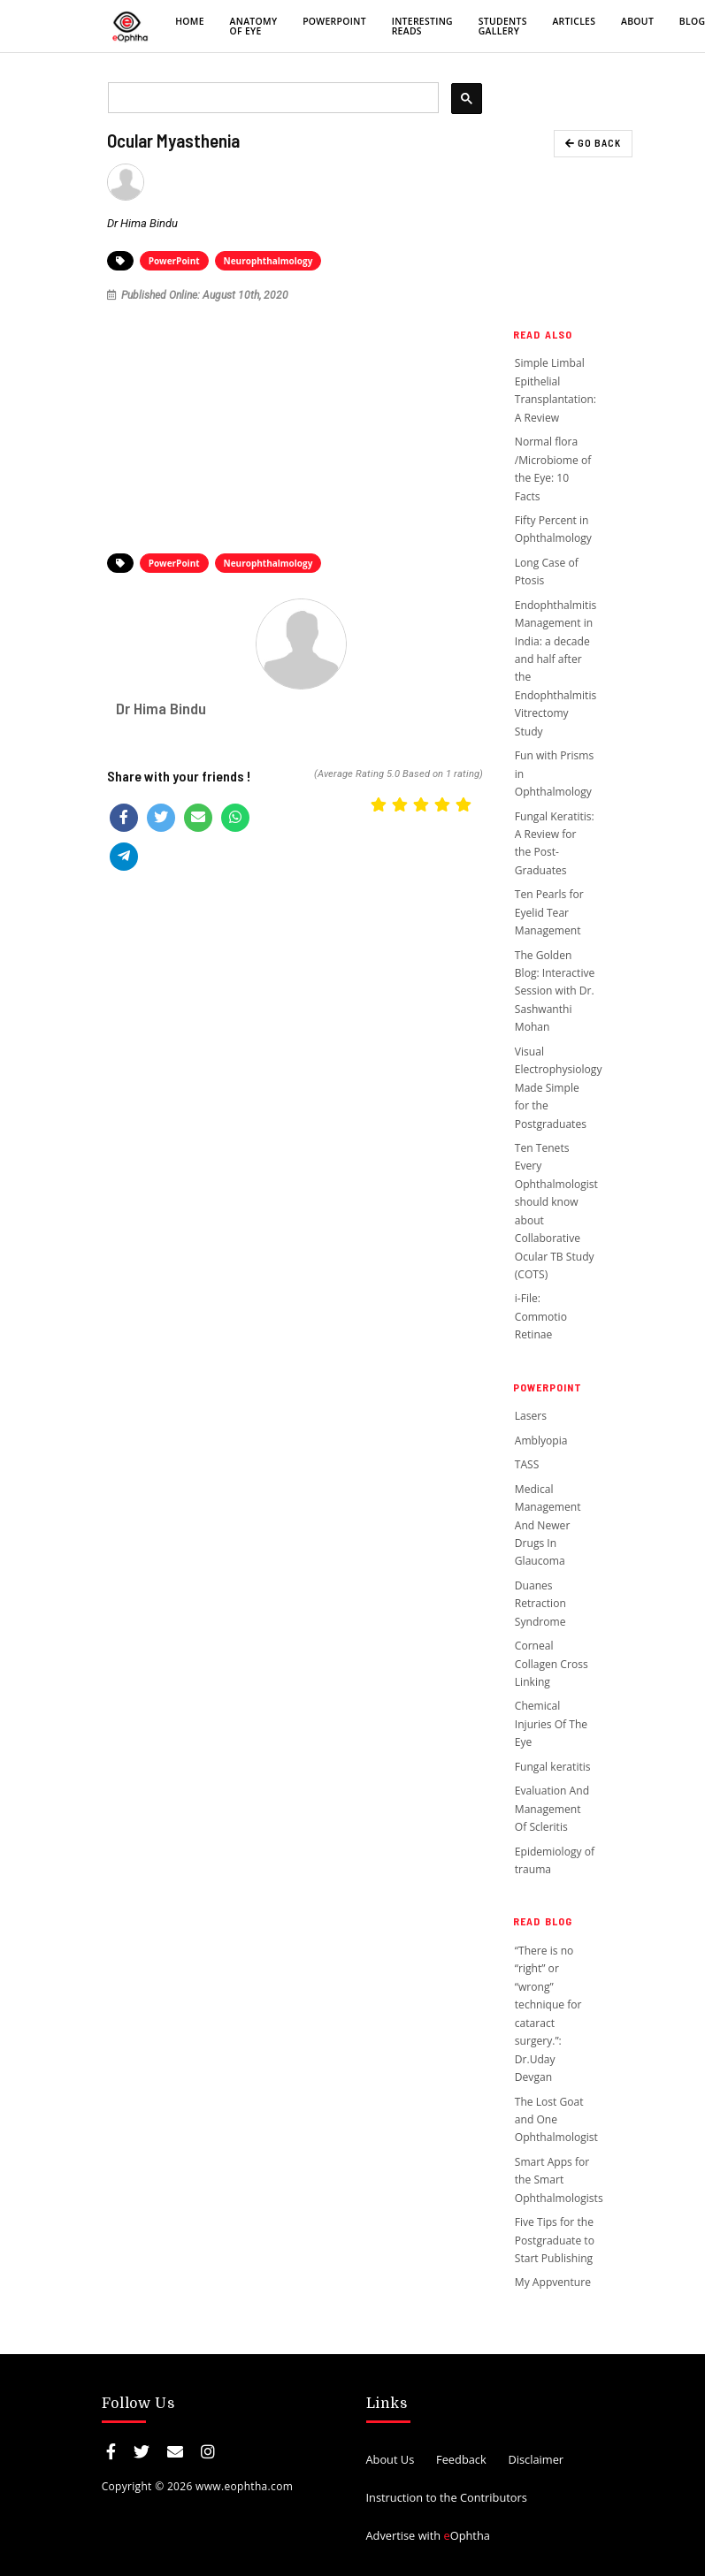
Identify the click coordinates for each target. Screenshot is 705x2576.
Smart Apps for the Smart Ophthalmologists (559, 2180)
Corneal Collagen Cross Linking (551, 1663)
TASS (528, 1464)
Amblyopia (541, 1440)
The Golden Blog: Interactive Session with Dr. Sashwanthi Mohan (554, 991)
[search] (272, 98)
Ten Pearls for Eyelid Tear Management (549, 912)
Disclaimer (535, 2459)
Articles (573, 21)
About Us (390, 2459)
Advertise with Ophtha (428, 2535)
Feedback (461, 2459)
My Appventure (553, 2282)
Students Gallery (503, 25)
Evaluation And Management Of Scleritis (552, 1808)
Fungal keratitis (553, 1766)
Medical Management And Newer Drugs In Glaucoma (548, 1525)
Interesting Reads (422, 25)
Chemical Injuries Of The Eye (551, 1723)
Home (189, 21)
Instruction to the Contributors (446, 2497)
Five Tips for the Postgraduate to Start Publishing (554, 2240)
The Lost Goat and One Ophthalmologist (556, 2119)
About (637, 21)
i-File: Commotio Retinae (541, 1316)
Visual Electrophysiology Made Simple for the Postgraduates (558, 1088)
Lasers (531, 1415)
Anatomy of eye (254, 25)
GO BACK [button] (593, 143)
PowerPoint (334, 21)
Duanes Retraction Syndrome (540, 1603)
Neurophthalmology (268, 261)
